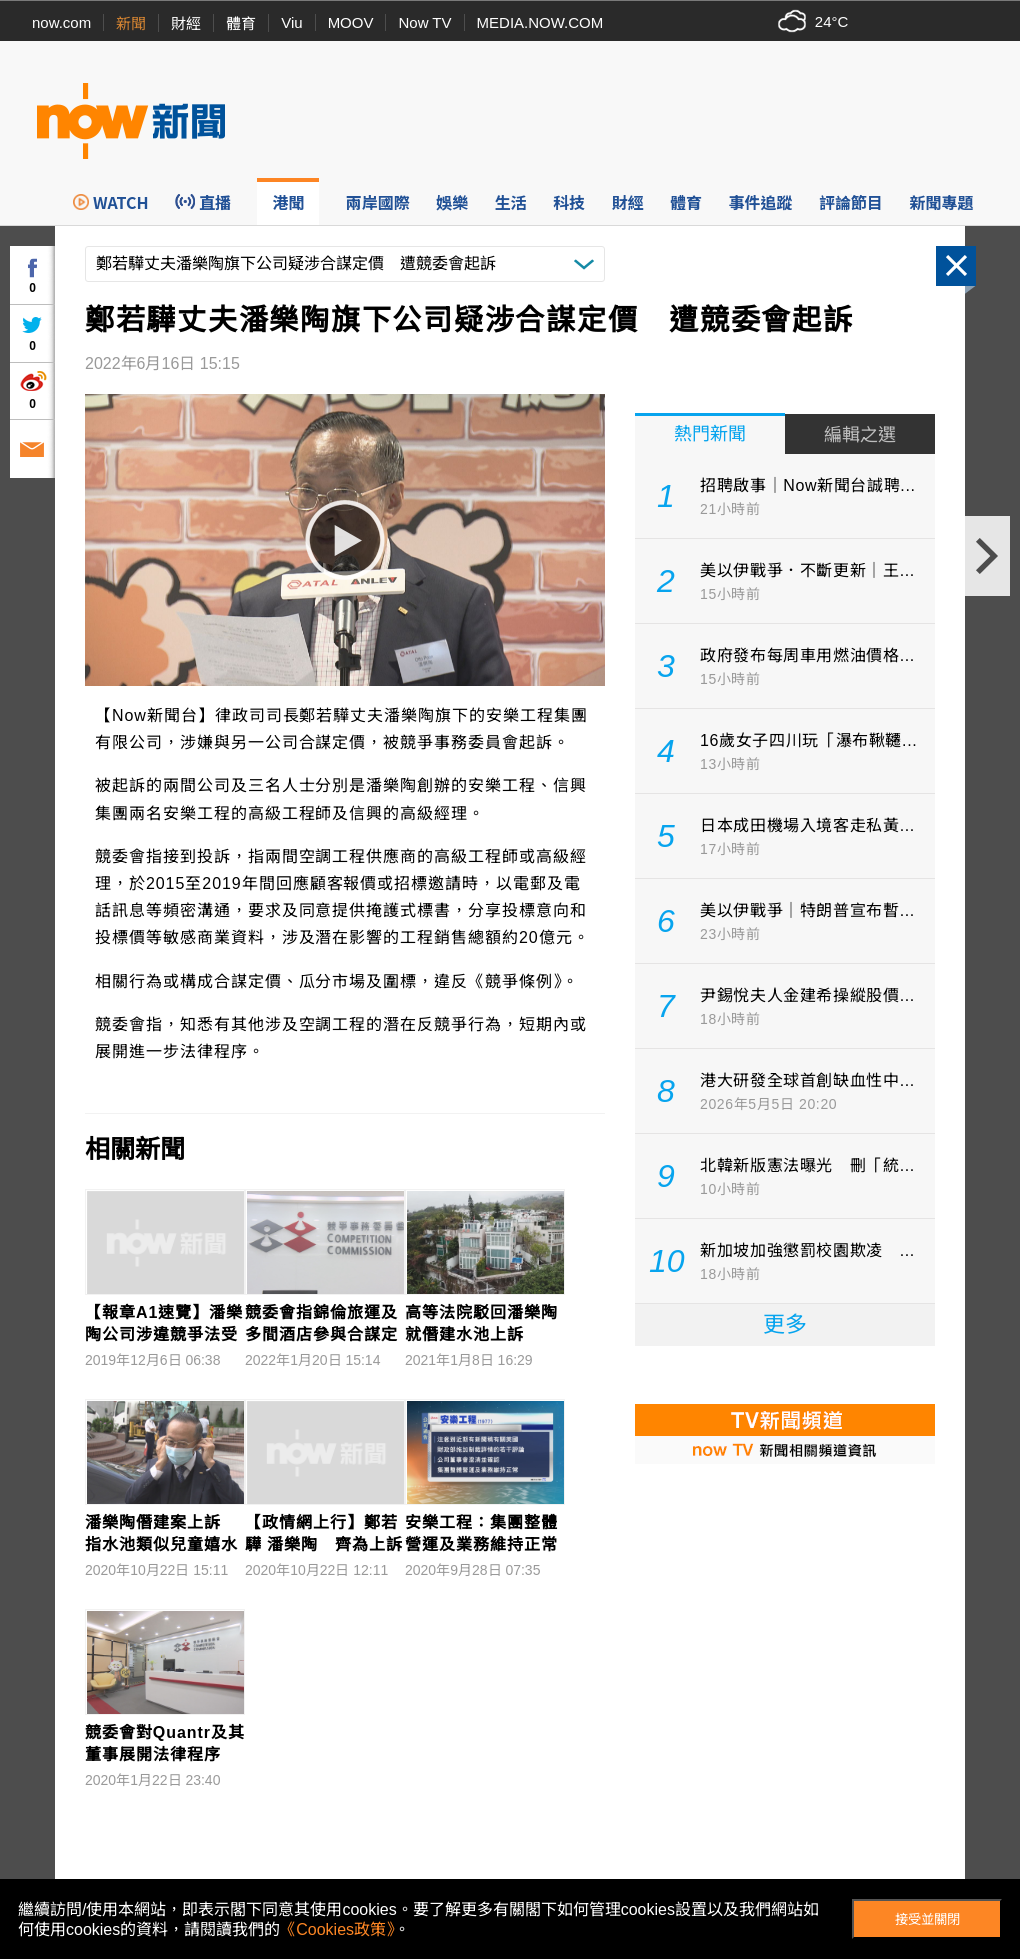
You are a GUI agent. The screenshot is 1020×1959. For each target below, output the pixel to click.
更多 (785, 1324)
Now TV (424, 22)
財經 (186, 23)
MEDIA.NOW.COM (540, 22)
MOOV (351, 22)
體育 (241, 23)
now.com (61, 22)
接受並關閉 (927, 1919)
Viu (291, 22)
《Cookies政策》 (337, 1929)
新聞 (131, 23)
